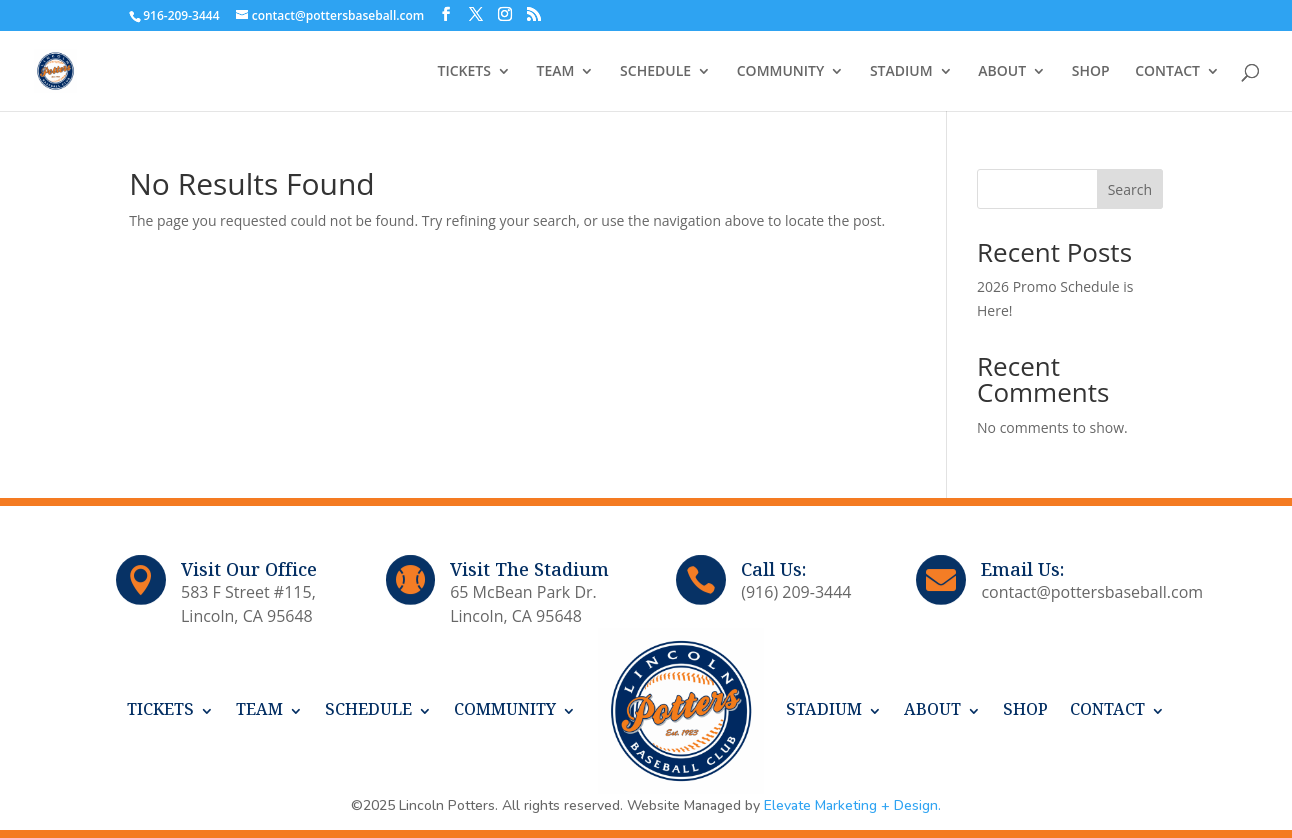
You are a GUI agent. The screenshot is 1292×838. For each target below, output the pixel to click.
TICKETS (464, 72)
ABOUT (1002, 72)
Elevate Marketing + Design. (852, 805)
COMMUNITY (781, 72)
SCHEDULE (655, 72)
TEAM (556, 72)
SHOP (1091, 72)
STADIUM (901, 72)
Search (1130, 189)
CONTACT (1167, 72)
